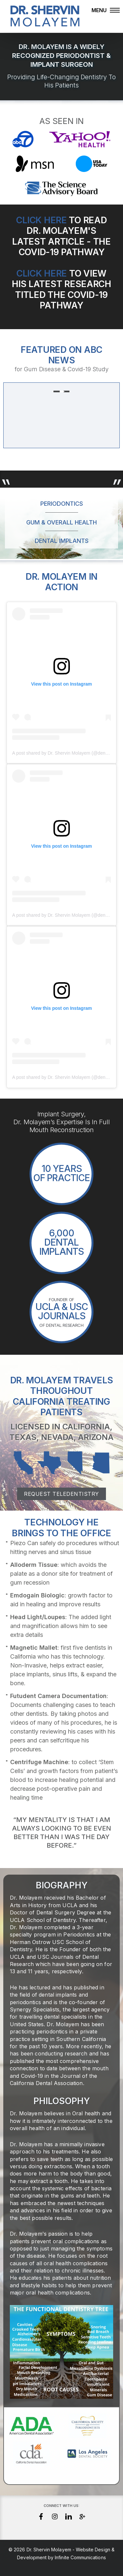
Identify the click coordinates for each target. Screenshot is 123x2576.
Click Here (41, 220)
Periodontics (61, 503)
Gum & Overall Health (61, 522)
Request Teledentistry (61, 1494)
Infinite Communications (80, 2557)
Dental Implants (62, 540)
